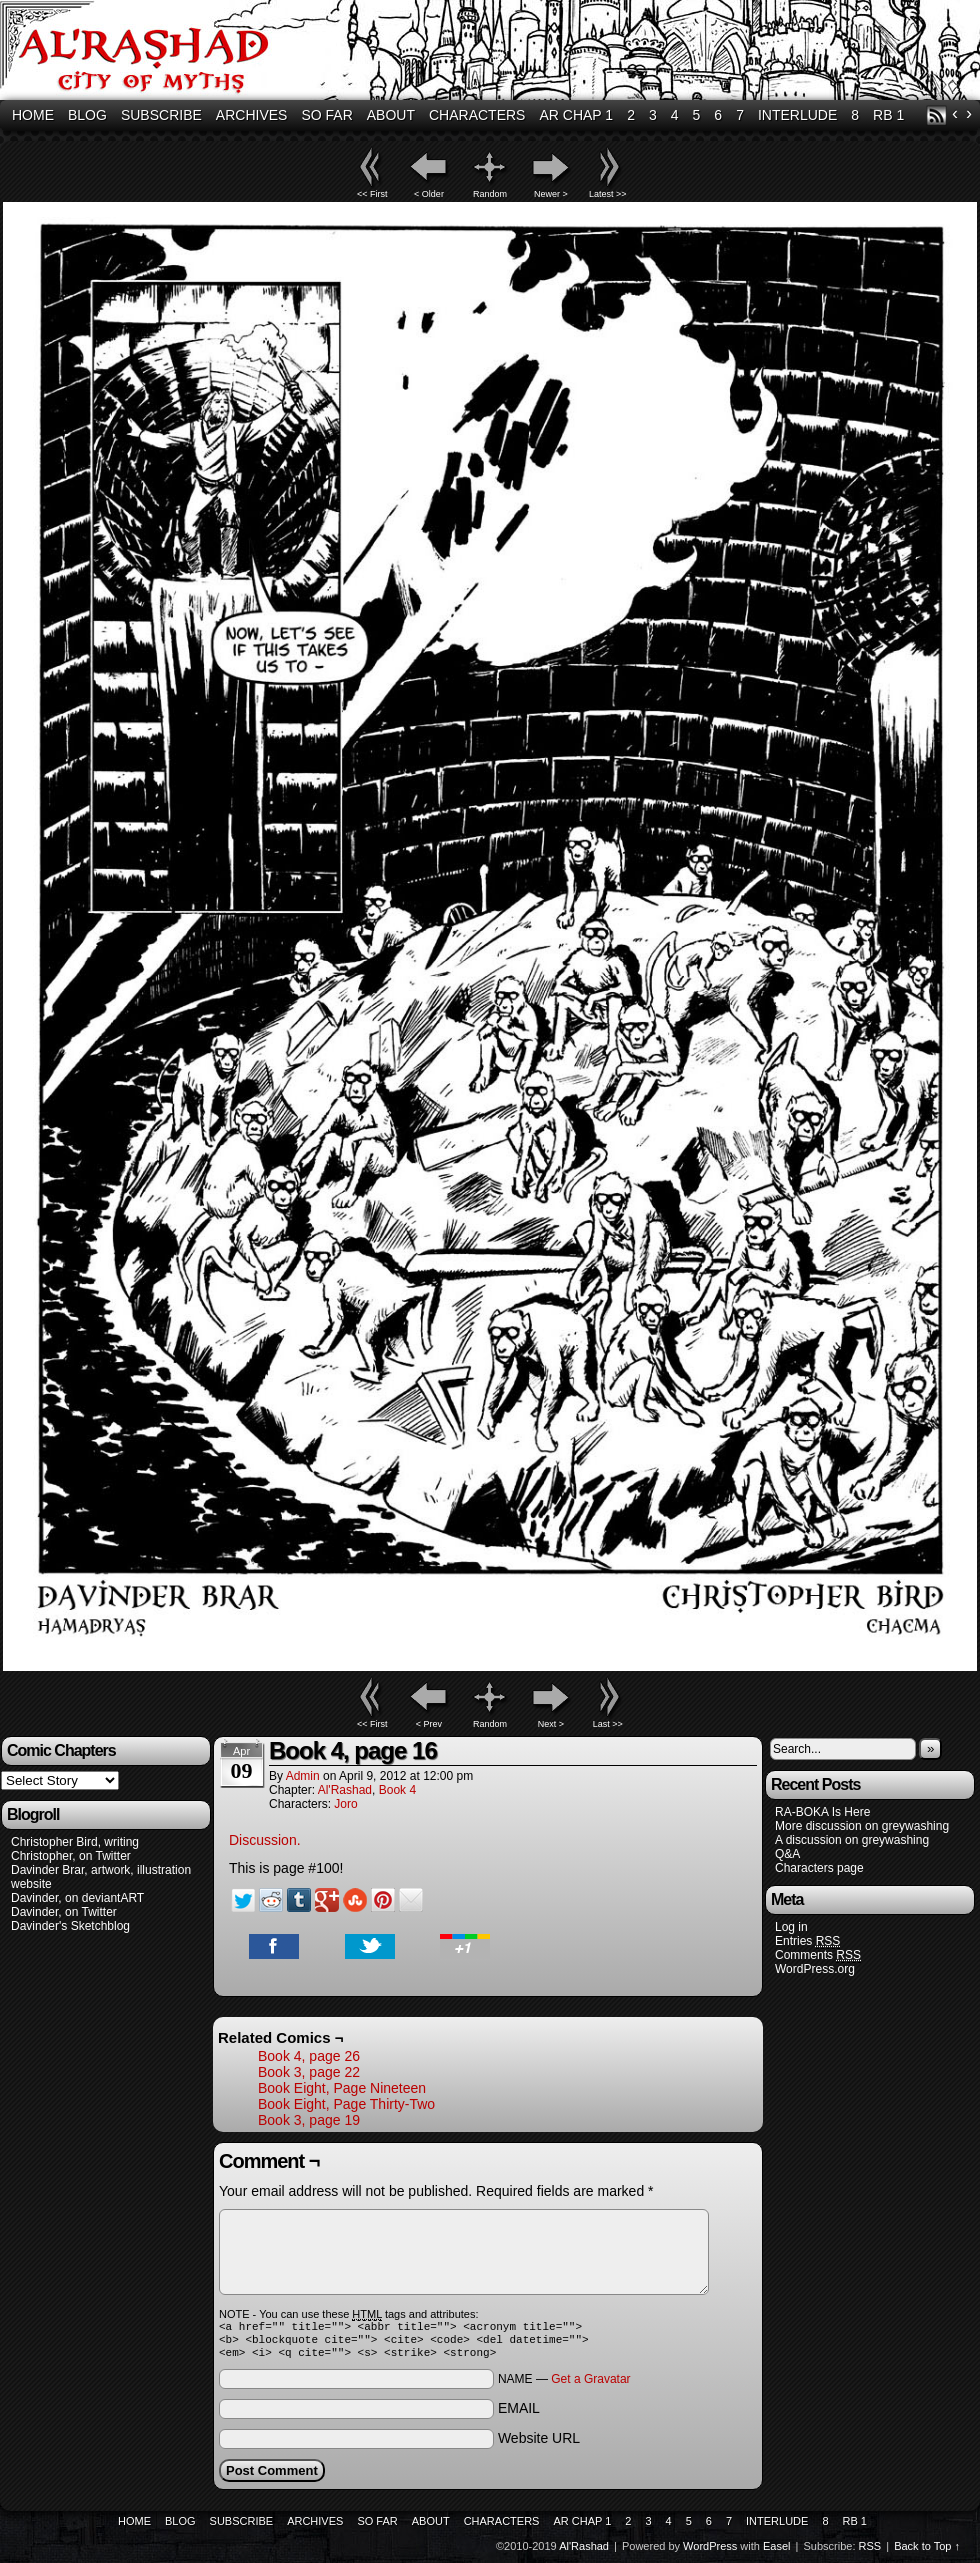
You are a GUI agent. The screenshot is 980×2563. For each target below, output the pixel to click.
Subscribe (161, 115)
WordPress (710, 2552)
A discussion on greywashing (852, 1840)
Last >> (608, 1724)
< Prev (429, 1724)
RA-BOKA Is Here (822, 1812)
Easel (777, 2552)
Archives (252, 115)
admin (303, 1776)
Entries (807, 1941)
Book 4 (397, 1790)
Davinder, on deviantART (77, 1898)
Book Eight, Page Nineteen (342, 2088)
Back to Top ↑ (927, 2552)
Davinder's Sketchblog (70, 1926)
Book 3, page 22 (309, 2072)
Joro (345, 1804)
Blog (87, 115)
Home (33, 115)
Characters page (819, 1868)
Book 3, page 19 (309, 2120)
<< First (372, 194)
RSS (936, 115)
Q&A (787, 1854)
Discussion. (265, 1840)
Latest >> (608, 194)
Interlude (797, 115)
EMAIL (519, 2414)
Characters (477, 115)
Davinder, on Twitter (64, 1912)
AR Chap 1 (576, 115)
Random (490, 194)
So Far (326, 115)
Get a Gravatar (590, 2385)
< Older (429, 194)
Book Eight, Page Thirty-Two (346, 2104)
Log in (791, 1927)
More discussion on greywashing (862, 1826)
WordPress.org (815, 1969)
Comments (818, 1955)
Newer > (551, 194)
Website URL (539, 2444)
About (391, 115)
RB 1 (888, 115)
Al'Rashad (345, 1790)
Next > (551, 1724)
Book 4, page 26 (309, 2056)
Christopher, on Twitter (71, 1856)
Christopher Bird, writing (75, 1842)
